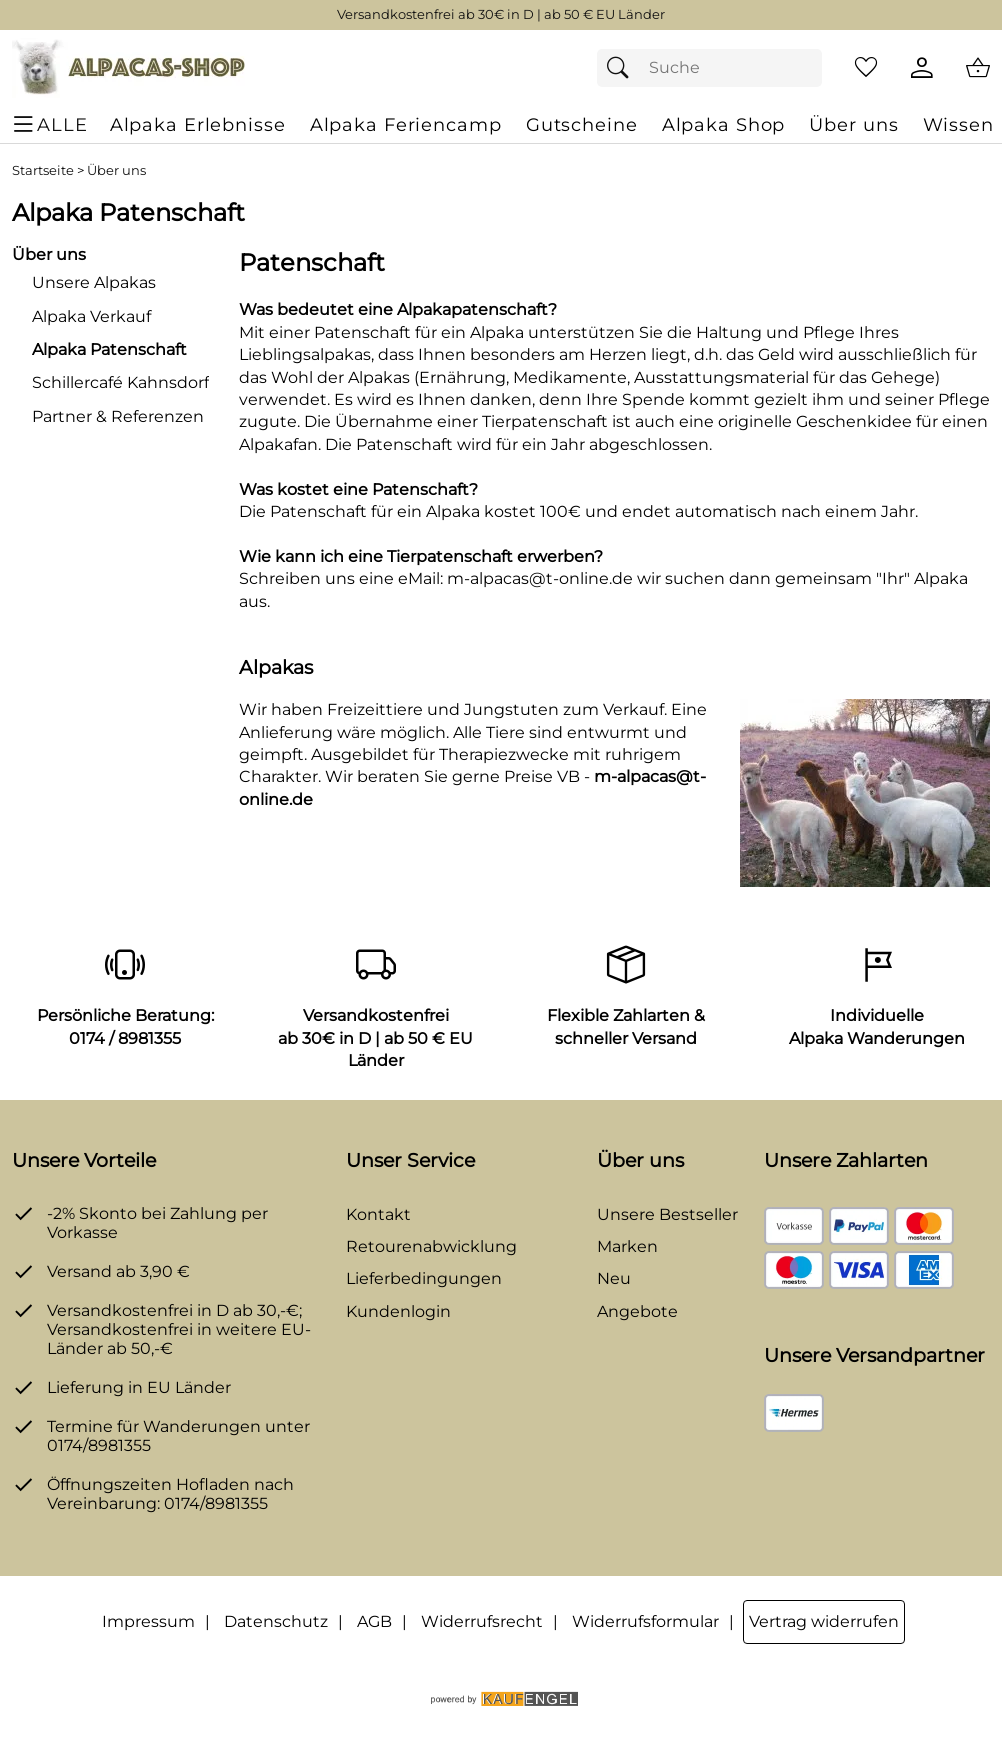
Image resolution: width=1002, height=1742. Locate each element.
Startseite (43, 170)
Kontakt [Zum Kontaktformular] (378, 1214)
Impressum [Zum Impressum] (148, 1621)
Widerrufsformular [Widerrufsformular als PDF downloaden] (645, 1621)
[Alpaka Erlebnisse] (198, 124)
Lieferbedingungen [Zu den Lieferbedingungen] (424, 1278)
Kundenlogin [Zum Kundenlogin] (398, 1311)
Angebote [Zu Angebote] (637, 1311)
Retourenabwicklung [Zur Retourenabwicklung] (431, 1246)
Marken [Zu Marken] (627, 1246)
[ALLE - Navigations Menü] (53, 124)
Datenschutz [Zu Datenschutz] (276, 1621)
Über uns (116, 170)
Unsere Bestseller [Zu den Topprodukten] (667, 1214)
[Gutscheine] (582, 124)
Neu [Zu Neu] (614, 1278)
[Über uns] (853, 124)
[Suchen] (623, 68)
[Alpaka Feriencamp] (406, 124)
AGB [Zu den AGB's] (374, 1621)
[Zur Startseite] (128, 68)
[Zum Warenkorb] (978, 68)
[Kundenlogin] (922, 68)
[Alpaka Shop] (724, 124)
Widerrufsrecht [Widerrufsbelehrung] (482, 1621)
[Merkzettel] (866, 68)
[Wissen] (958, 124)
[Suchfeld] (710, 68)
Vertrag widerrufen (824, 1621)
